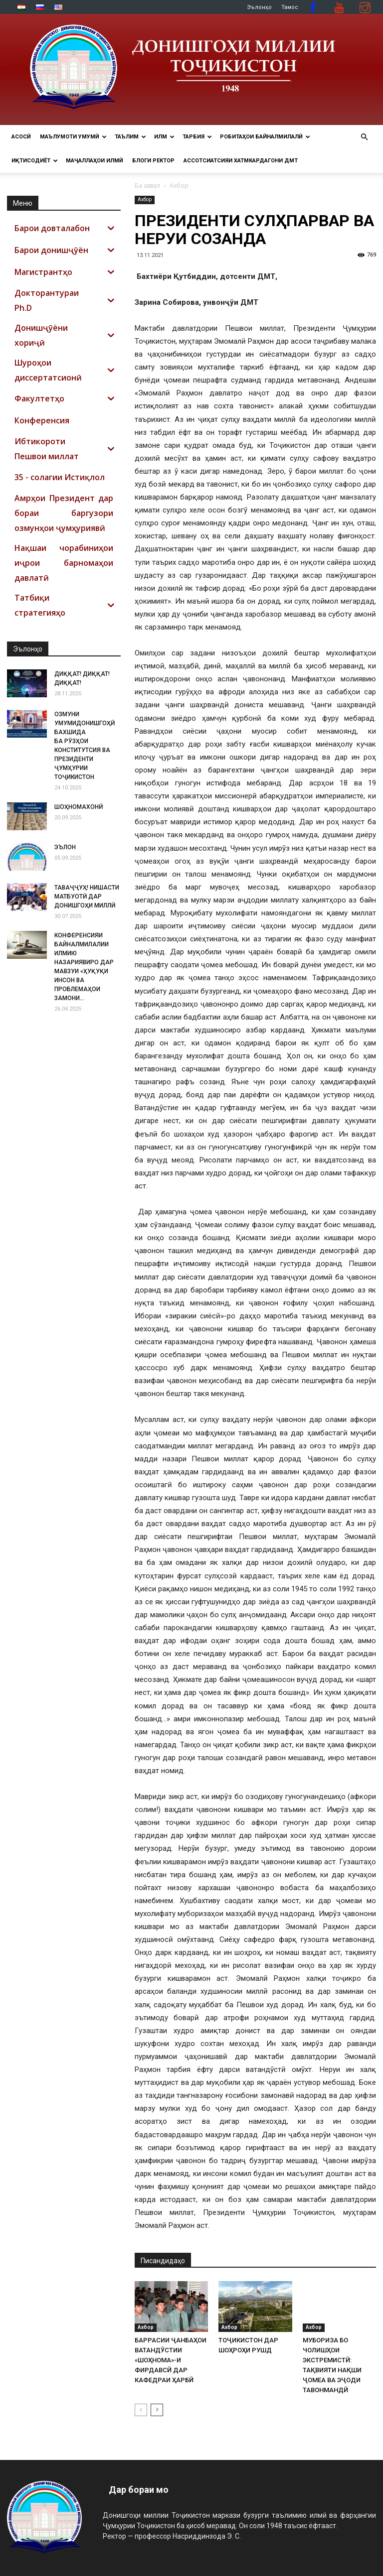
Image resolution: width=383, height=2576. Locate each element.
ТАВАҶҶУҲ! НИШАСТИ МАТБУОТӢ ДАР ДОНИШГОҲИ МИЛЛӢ (86, 896)
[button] (364, 137)
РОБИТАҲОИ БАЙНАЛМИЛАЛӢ (265, 136)
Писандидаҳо (163, 2261)
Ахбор (145, 199)
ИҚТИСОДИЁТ (34, 160)
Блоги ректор (153, 160)
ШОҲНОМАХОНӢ (78, 806)
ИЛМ (164, 136)
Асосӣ (21, 136)
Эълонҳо (259, 7)
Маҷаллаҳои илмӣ (94, 160)
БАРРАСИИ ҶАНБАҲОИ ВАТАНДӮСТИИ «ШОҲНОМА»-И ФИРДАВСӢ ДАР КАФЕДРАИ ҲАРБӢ (170, 2360)
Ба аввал (147, 185)
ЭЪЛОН (65, 847)
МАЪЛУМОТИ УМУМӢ (73, 136)
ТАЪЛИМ (130, 136)
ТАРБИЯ (197, 136)
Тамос (289, 7)
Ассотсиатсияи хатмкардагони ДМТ (241, 160)
